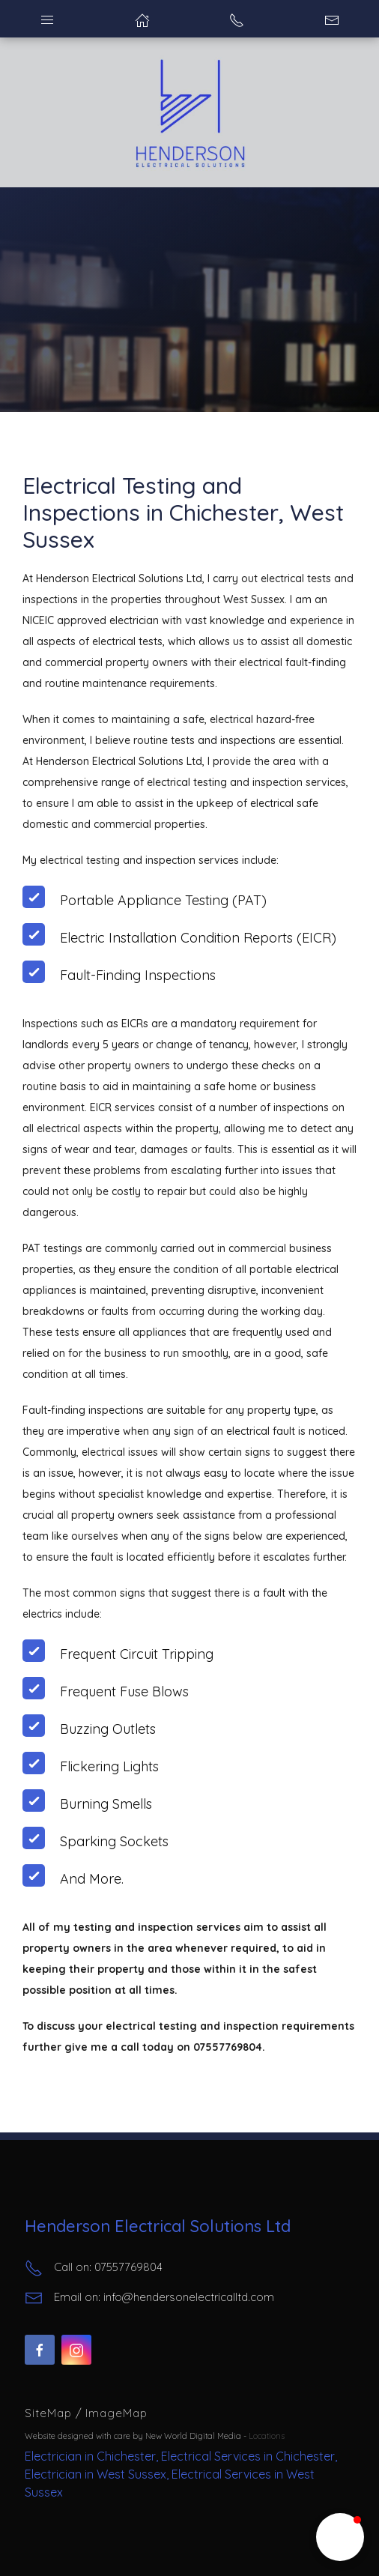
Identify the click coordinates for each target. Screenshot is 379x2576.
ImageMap (116, 2413)
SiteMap (50, 2413)
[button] (340, 2537)
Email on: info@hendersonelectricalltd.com (149, 2298)
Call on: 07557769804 (94, 2268)
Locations (267, 2436)
